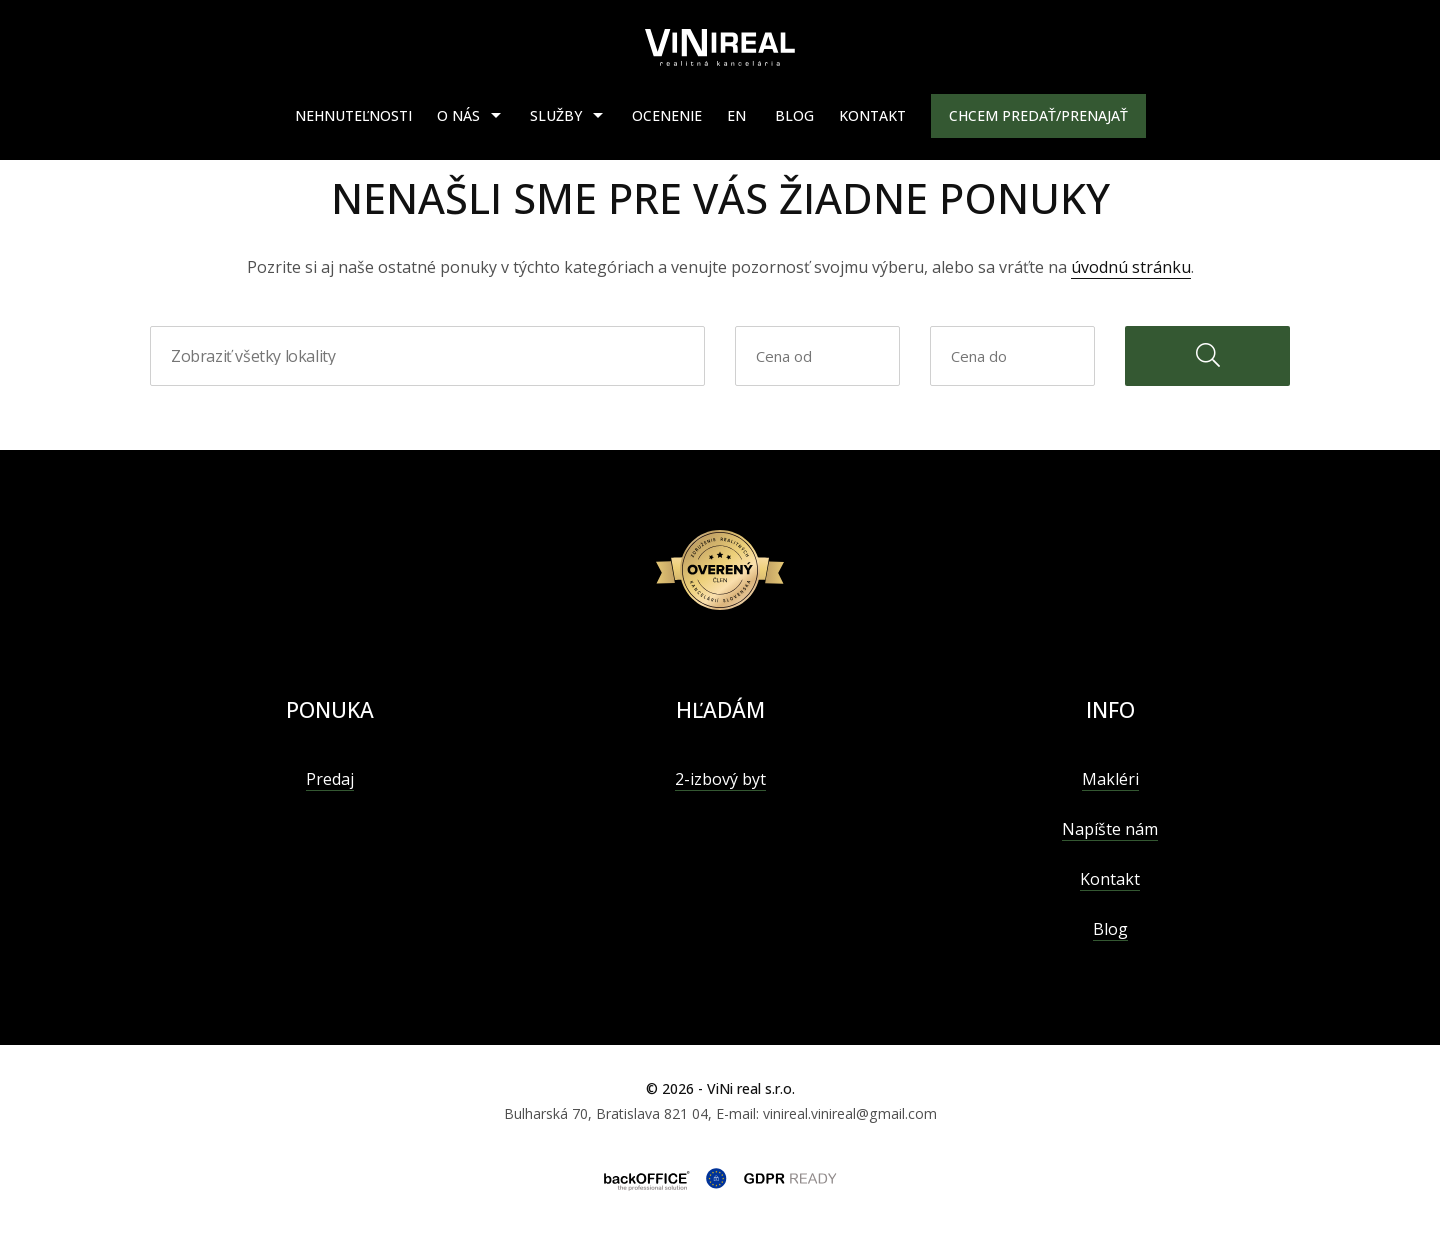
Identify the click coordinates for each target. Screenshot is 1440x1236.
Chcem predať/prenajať (1038, 115)
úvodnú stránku (1131, 267)
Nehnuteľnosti (353, 115)
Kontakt (872, 115)
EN (736, 115)
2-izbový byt (720, 779)
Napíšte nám (1110, 829)
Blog (794, 115)
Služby (556, 115)
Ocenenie (667, 115)
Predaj (330, 779)
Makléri (1110, 779)
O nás (458, 115)
